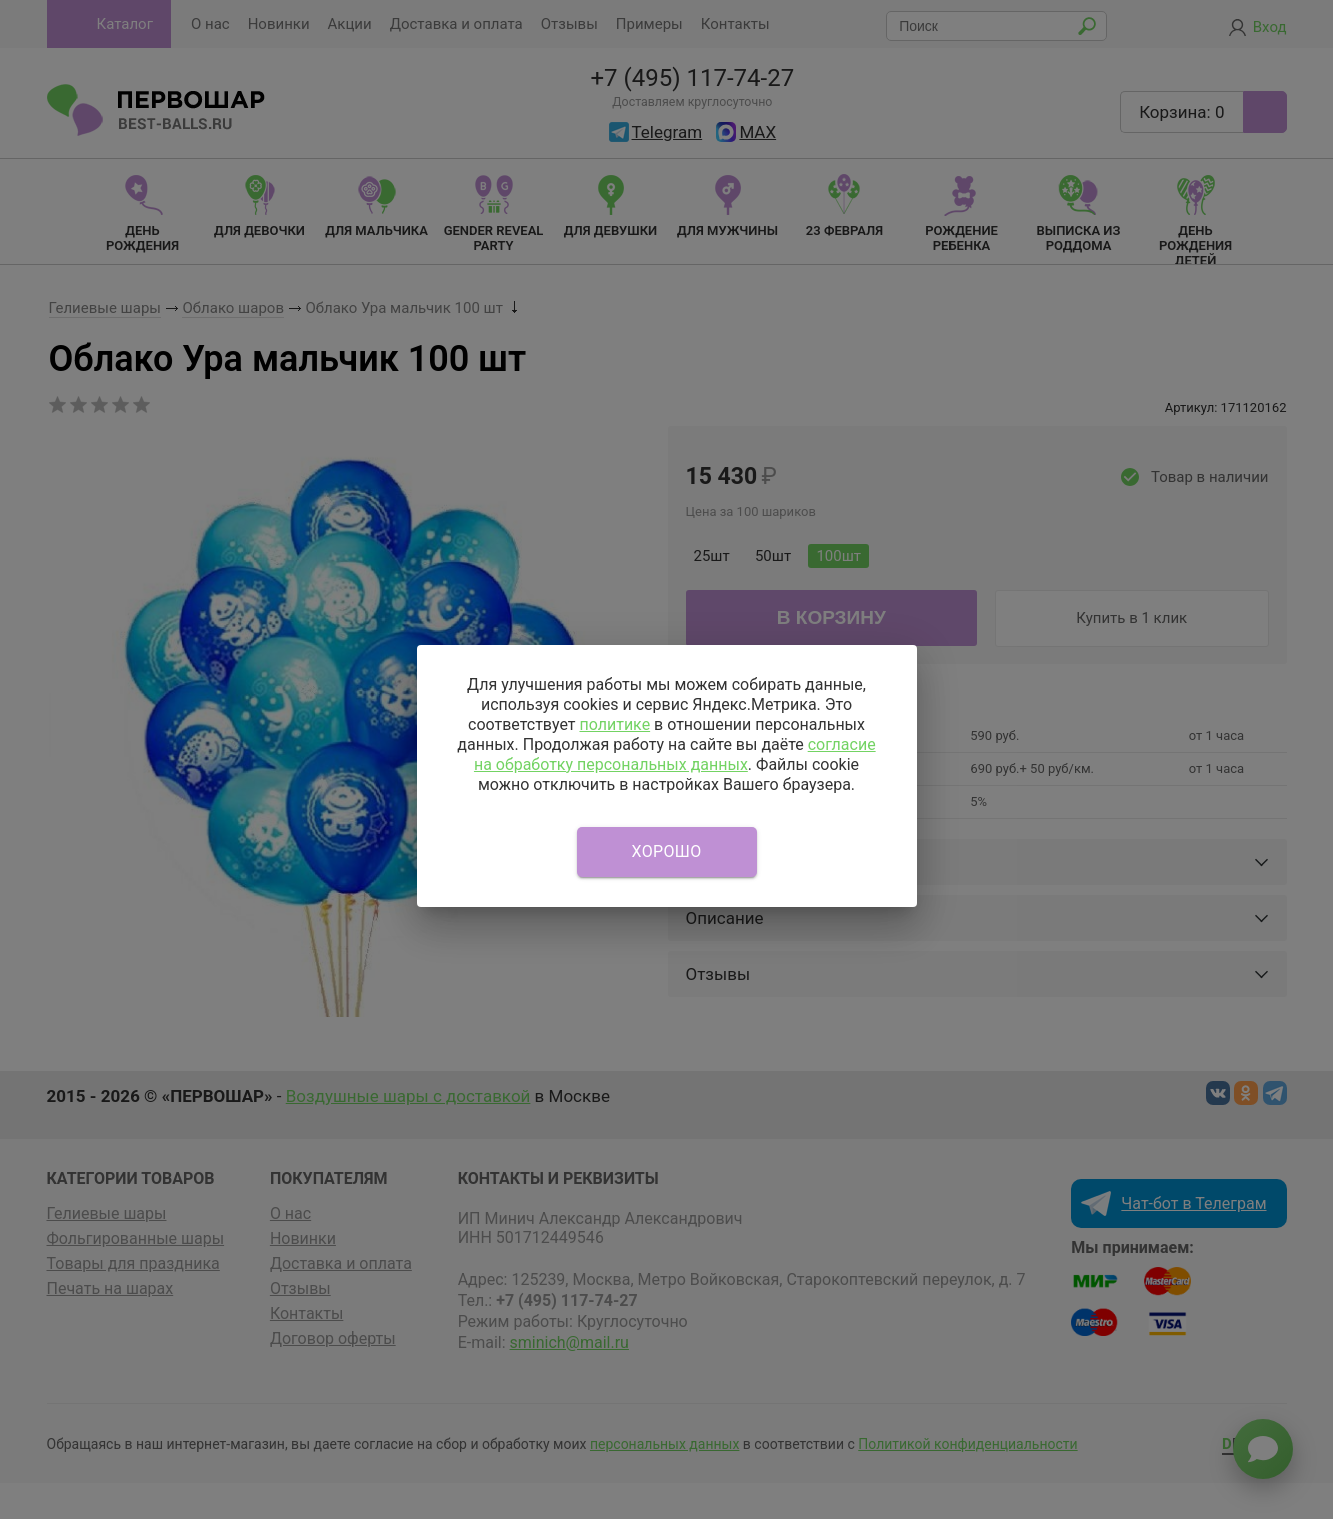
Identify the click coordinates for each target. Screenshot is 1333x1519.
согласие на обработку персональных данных (675, 754)
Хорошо (667, 851)
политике (614, 724)
